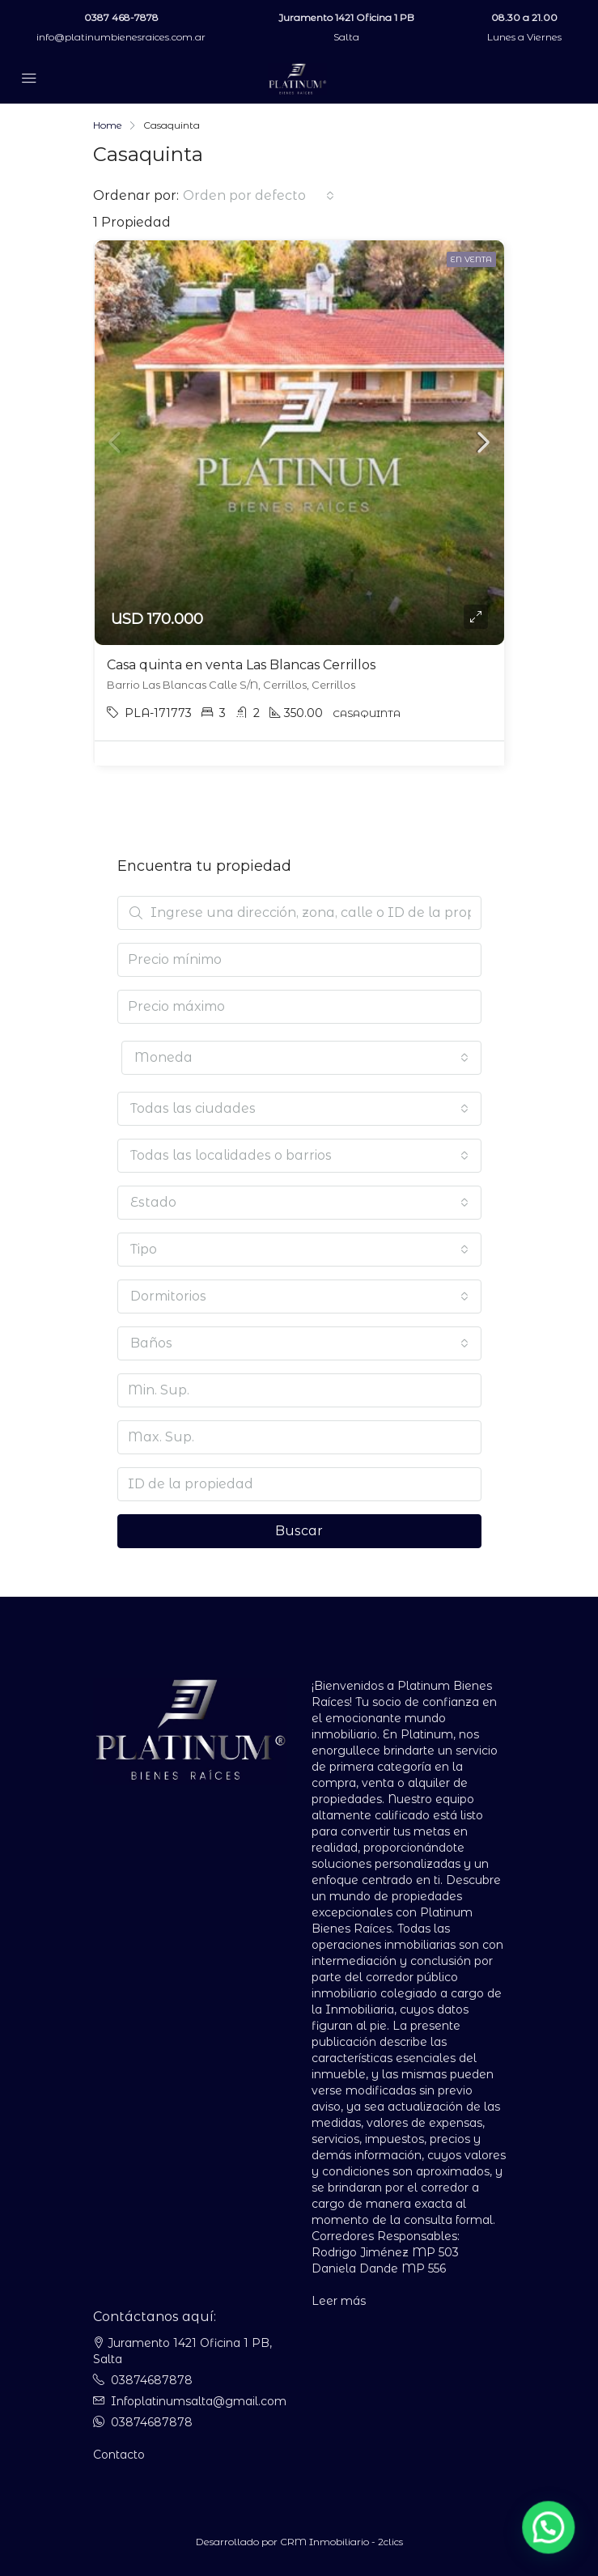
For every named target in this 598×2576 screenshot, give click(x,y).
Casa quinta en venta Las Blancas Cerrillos (241, 665)
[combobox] (258, 196)
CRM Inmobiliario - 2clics (341, 2542)
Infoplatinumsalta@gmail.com (198, 2401)
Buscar (299, 1530)
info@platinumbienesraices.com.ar (121, 37)
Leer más (339, 2301)
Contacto (119, 2454)
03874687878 (152, 2380)
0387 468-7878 (121, 17)
